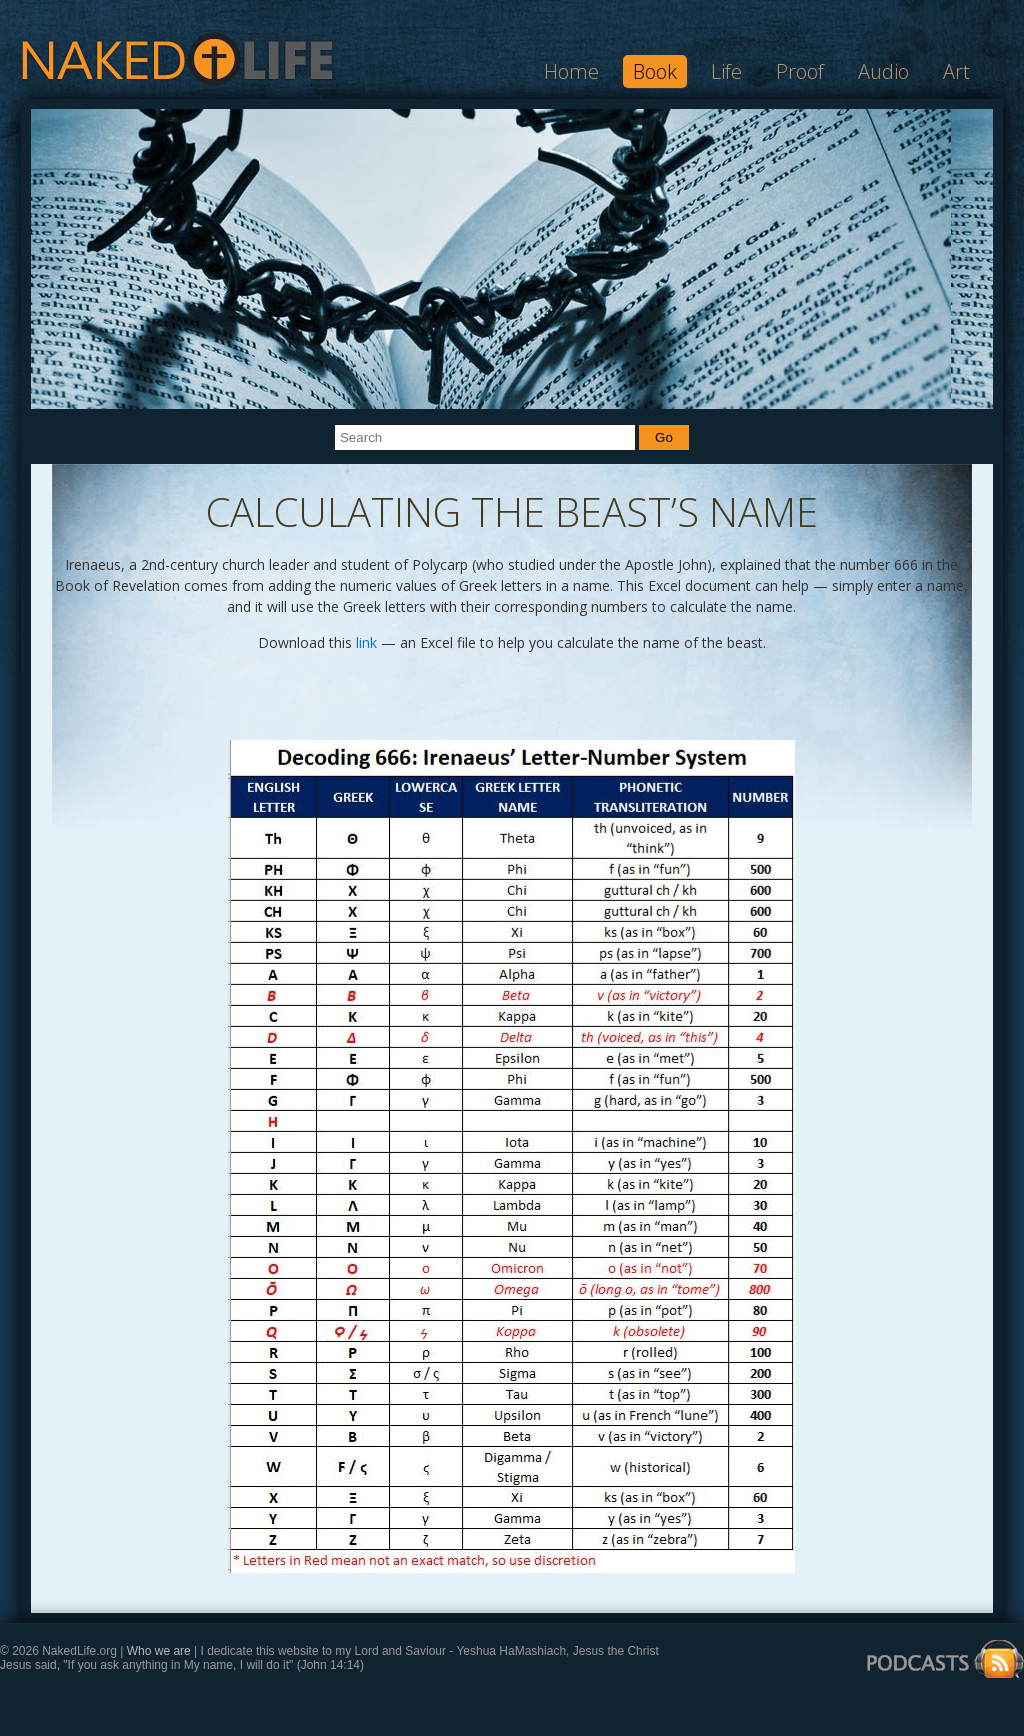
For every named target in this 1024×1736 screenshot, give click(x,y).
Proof (800, 71)
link (366, 642)
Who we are (160, 1651)
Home (571, 71)
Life (726, 71)
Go (664, 437)
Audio (883, 71)
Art (956, 71)
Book (655, 71)
